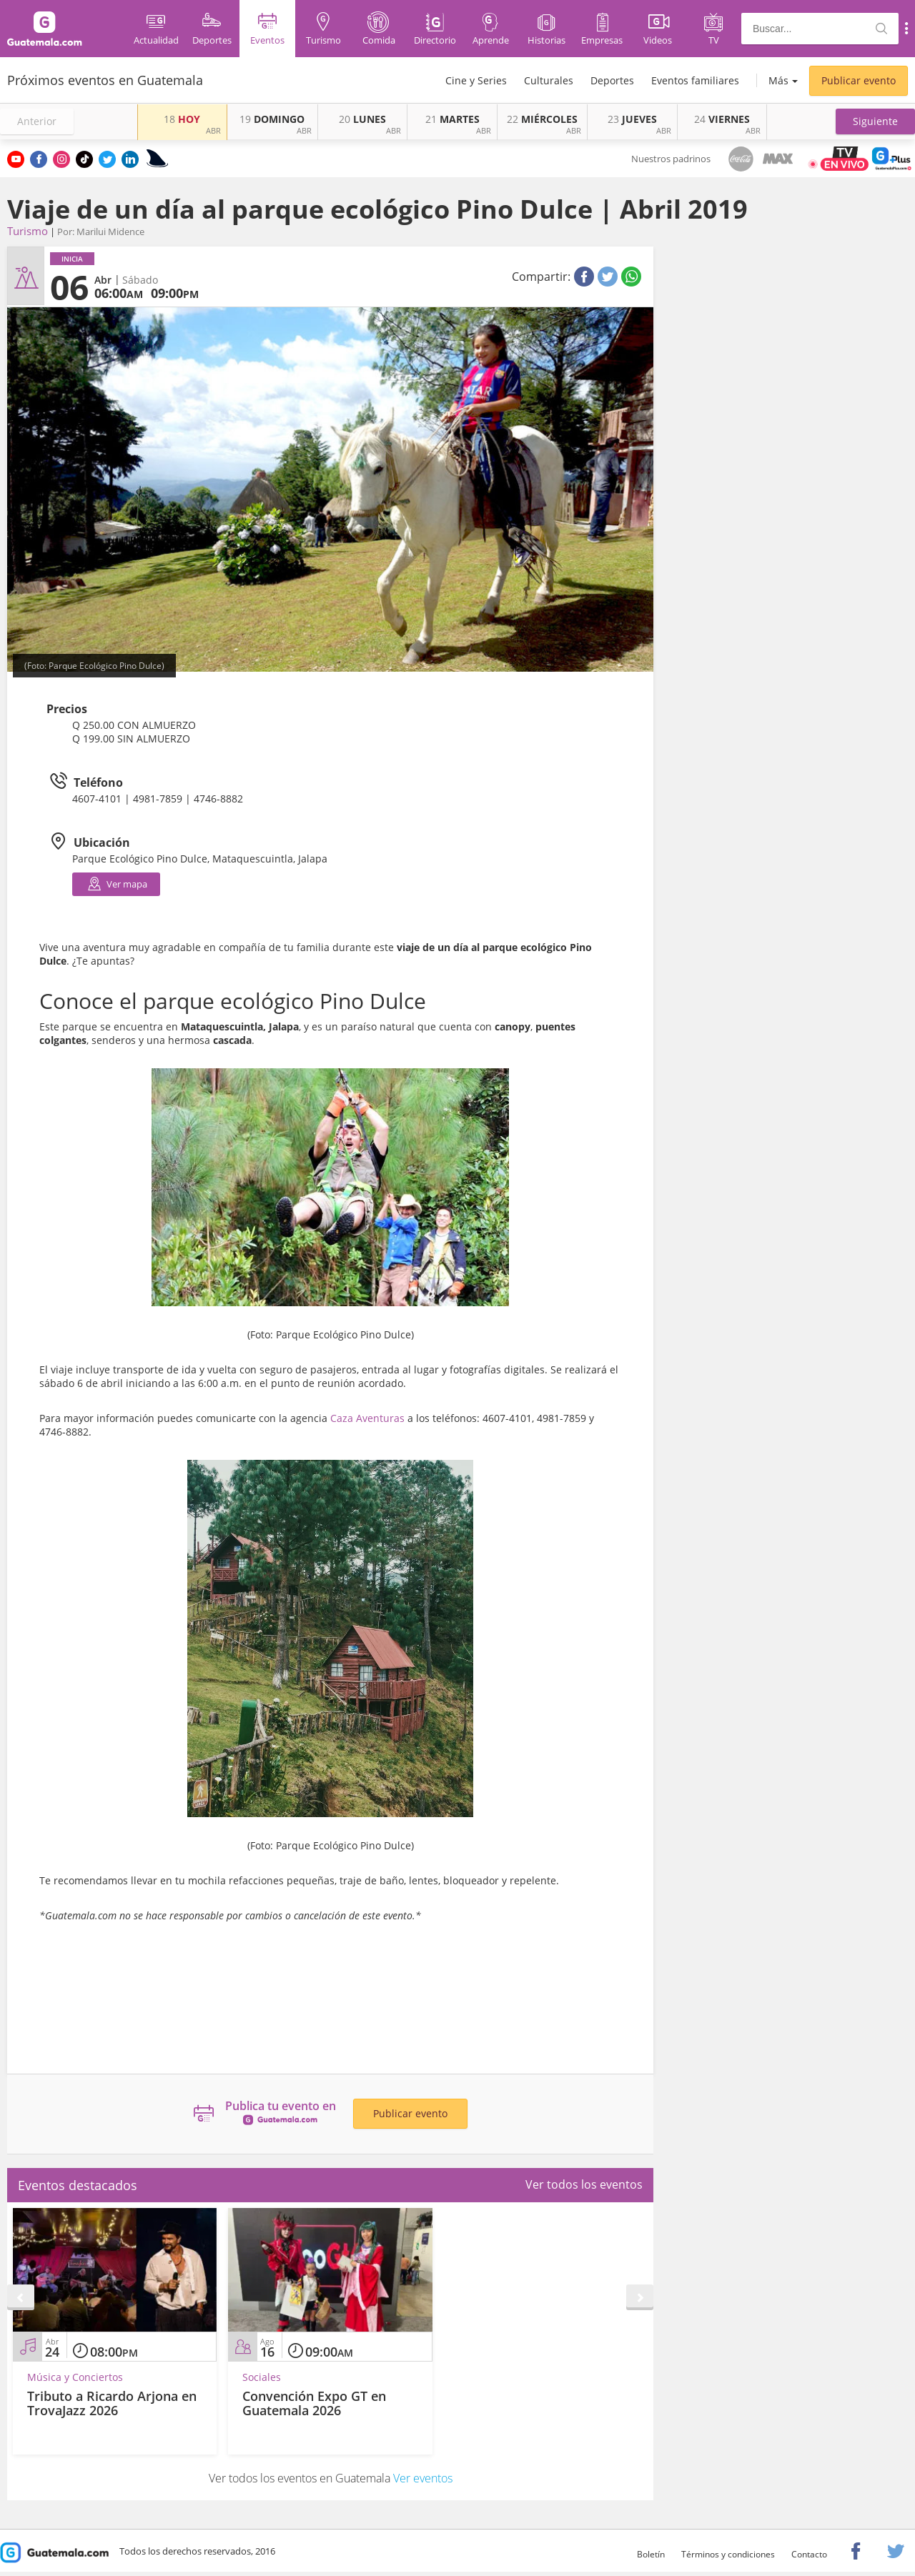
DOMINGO (272, 119)
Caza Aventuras (367, 1418)
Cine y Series (476, 80)
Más (778, 80)
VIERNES (722, 119)
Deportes (612, 80)
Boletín (651, 2554)
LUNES (362, 119)
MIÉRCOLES (542, 119)
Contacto (809, 2554)
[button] (875, 121)
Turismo (27, 231)
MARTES (452, 119)
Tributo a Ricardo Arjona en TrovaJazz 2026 (112, 2403)
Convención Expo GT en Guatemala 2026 (314, 2403)
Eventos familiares (695, 80)
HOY (182, 119)
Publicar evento (858, 80)
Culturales (548, 80)
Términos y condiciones (728, 2554)
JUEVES (632, 119)
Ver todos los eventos (584, 2184)
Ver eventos (422, 2478)
